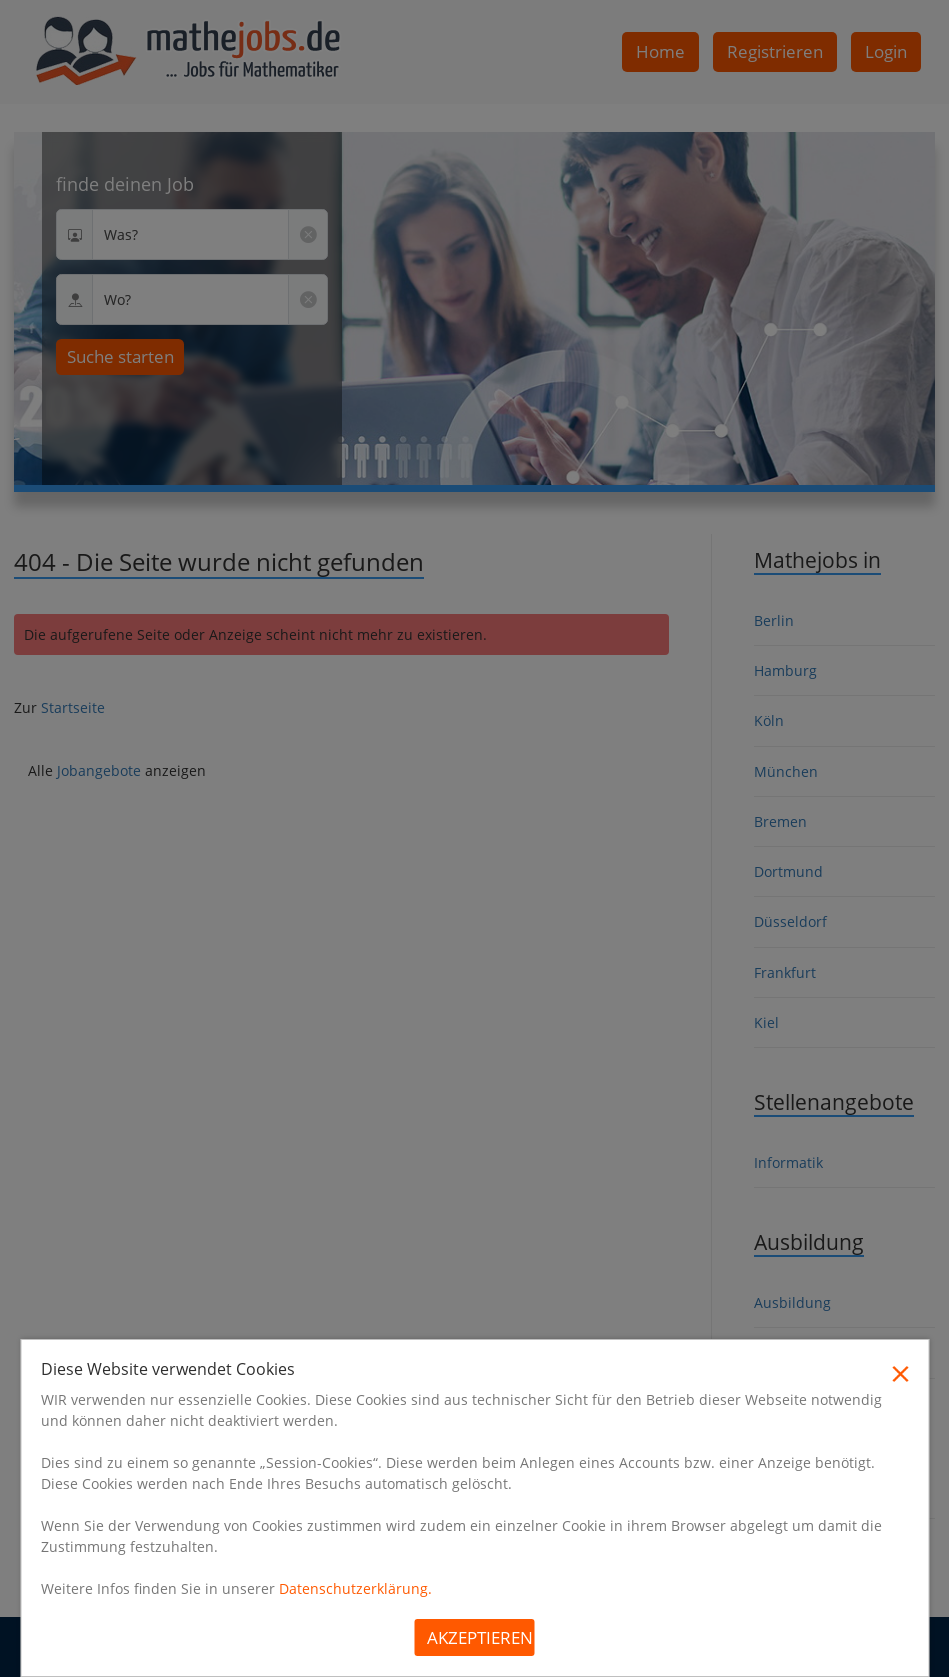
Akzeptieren (480, 1637)
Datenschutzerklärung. (355, 1588)
